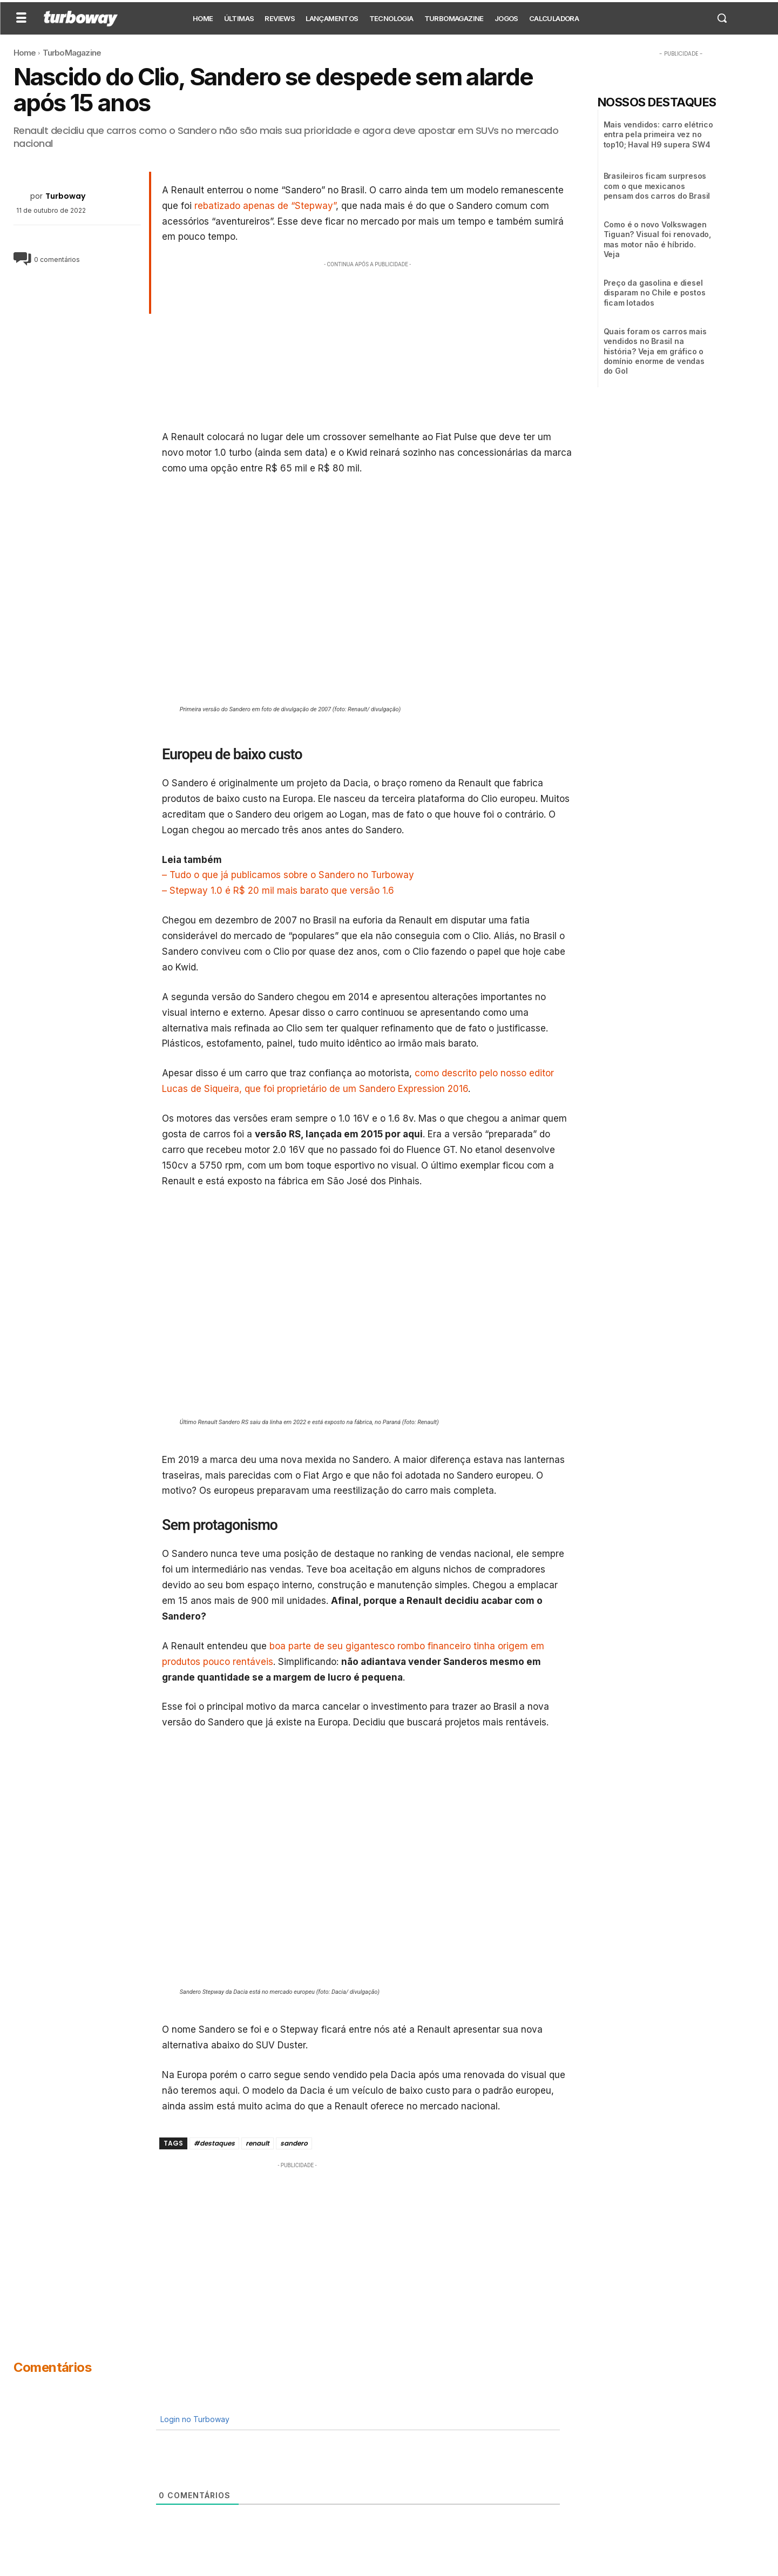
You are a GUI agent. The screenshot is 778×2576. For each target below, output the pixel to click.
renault (257, 2143)
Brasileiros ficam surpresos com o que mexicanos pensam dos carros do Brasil (657, 185)
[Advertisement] (367, 345)
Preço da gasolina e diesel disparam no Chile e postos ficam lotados (655, 292)
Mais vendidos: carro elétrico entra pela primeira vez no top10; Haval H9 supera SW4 (658, 134)
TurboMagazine (72, 53)
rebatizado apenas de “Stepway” (265, 205)
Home (24, 53)
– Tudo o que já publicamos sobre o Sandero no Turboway (288, 874)
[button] (722, 17)
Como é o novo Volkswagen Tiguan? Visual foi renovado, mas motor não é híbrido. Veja (657, 239)
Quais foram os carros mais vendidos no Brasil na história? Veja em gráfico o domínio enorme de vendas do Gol (655, 351)
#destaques (214, 2143)
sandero (294, 2143)
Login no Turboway (193, 2419)
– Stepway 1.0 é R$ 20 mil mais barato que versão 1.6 (278, 890)
